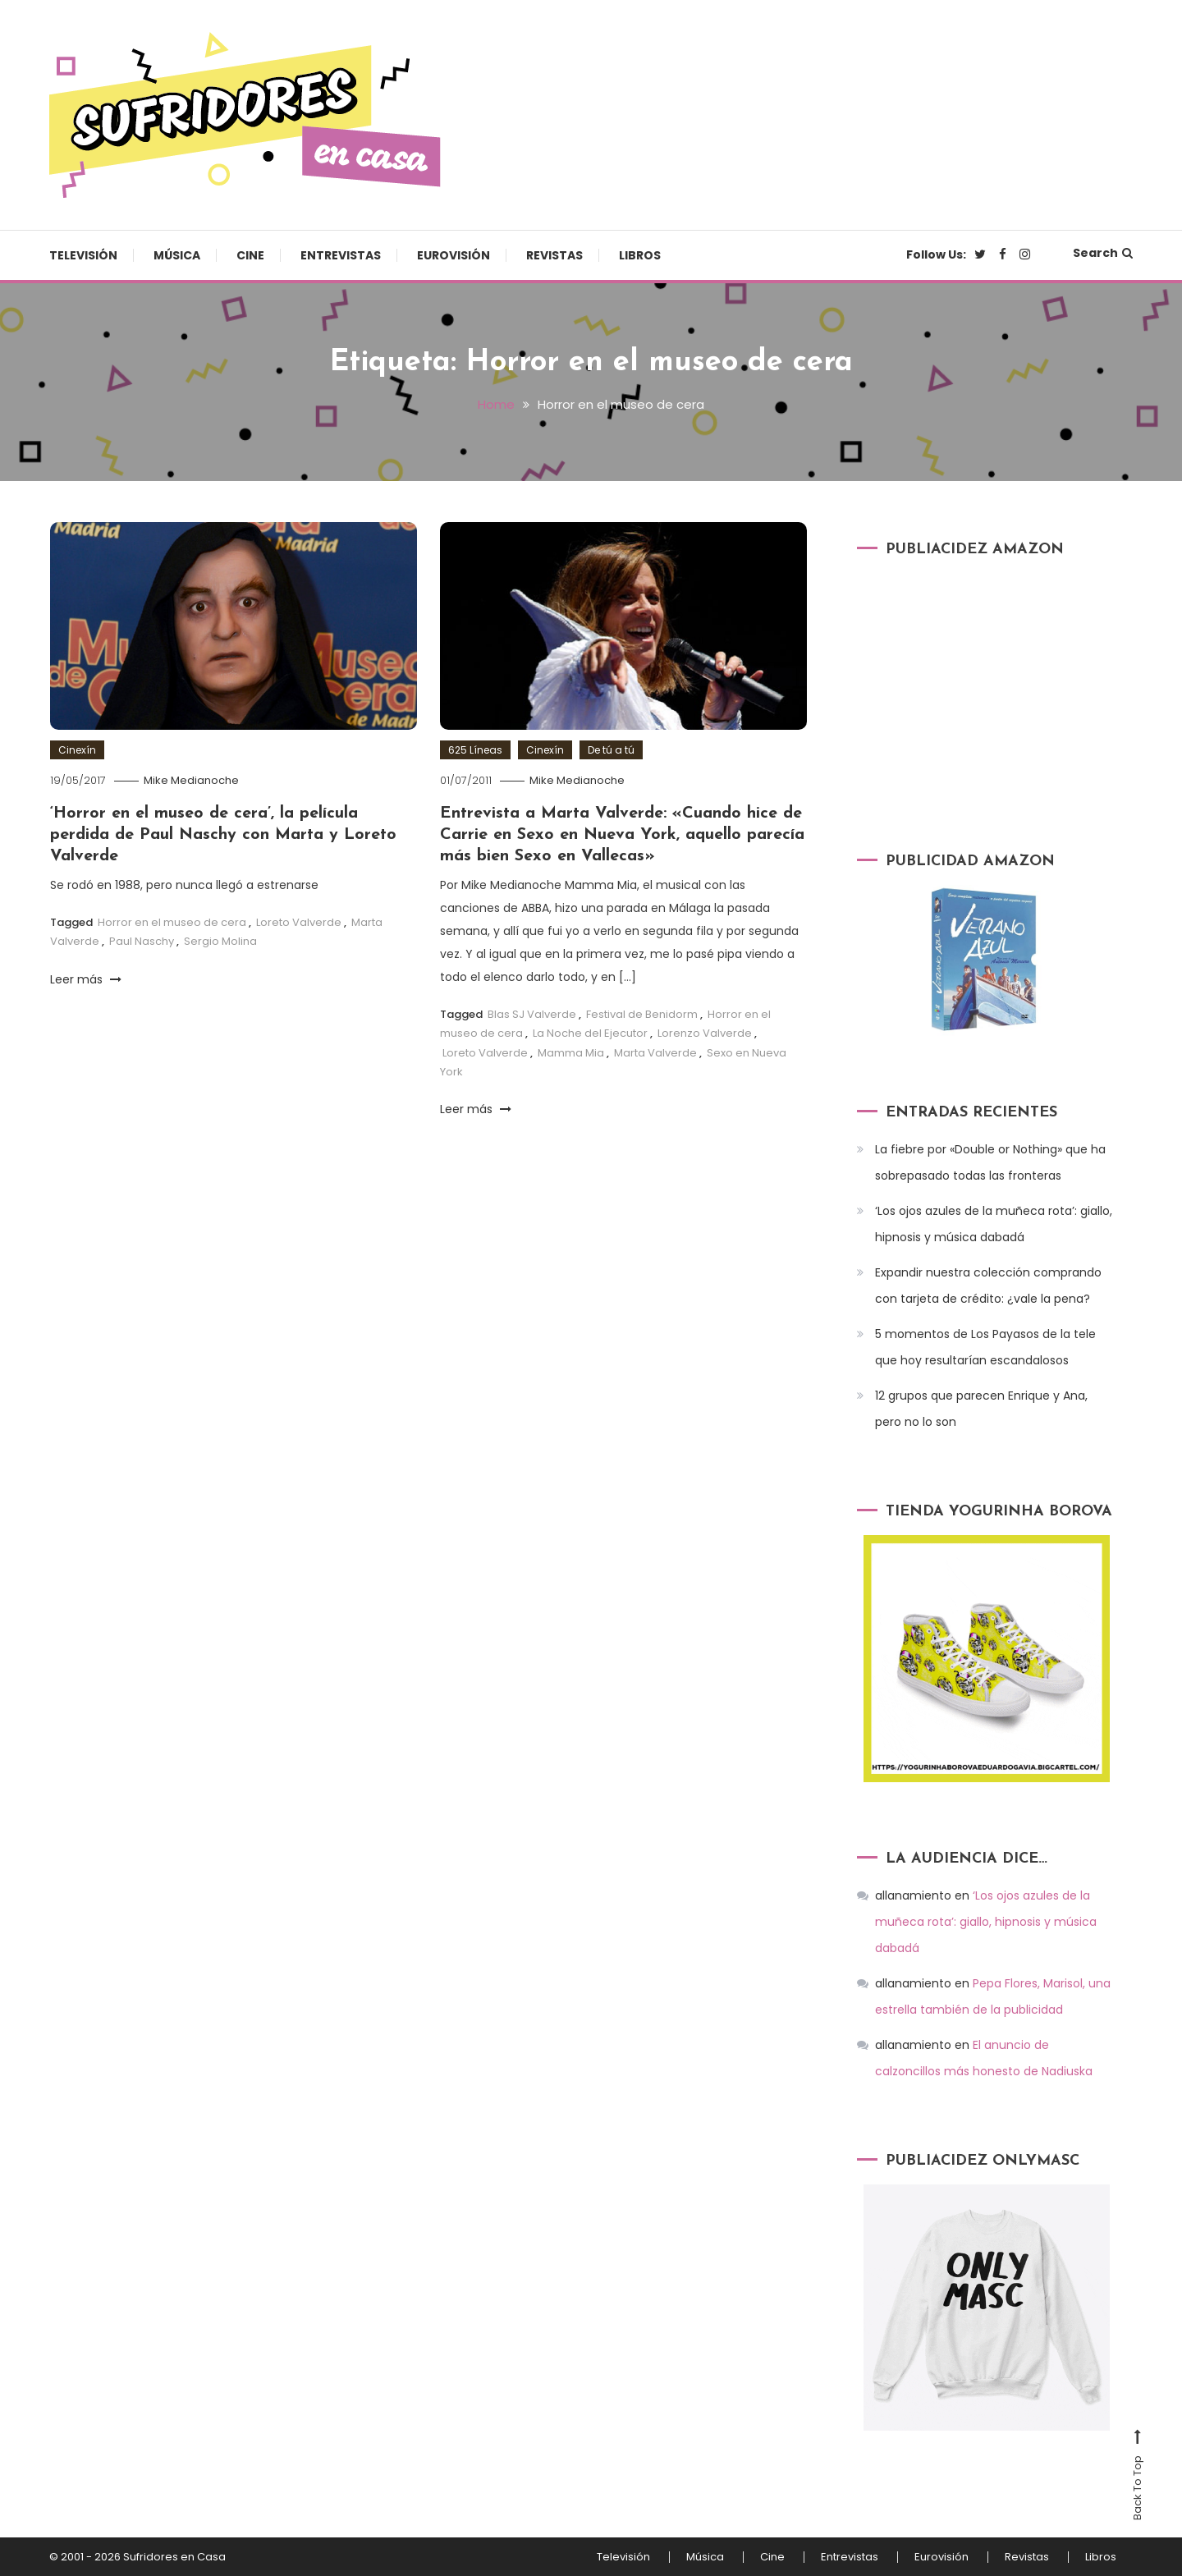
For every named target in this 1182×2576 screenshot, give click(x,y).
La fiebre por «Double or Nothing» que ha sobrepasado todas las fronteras (990, 1162)
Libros (640, 255)
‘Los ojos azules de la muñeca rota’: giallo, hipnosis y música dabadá (993, 1224)
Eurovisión (453, 255)
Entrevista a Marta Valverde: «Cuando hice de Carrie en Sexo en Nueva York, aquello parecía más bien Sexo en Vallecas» (622, 834)
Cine (250, 255)
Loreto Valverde (298, 922)
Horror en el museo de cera (172, 922)
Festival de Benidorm (642, 1014)
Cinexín (77, 750)
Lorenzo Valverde (704, 1033)
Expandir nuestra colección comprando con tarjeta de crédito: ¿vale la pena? (988, 1285)
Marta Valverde (655, 1053)
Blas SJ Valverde (532, 1014)
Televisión (83, 255)
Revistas (554, 255)
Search (1103, 253)
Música (176, 255)
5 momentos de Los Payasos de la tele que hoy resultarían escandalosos (985, 1347)
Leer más (85, 979)
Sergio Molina (220, 941)
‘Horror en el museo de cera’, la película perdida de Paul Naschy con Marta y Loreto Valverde (223, 834)
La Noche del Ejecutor (590, 1033)
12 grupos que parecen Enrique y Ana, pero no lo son (981, 1408)
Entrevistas (340, 255)
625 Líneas (475, 750)
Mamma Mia (571, 1053)
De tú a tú (611, 750)
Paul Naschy (141, 941)
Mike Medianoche (191, 780)
